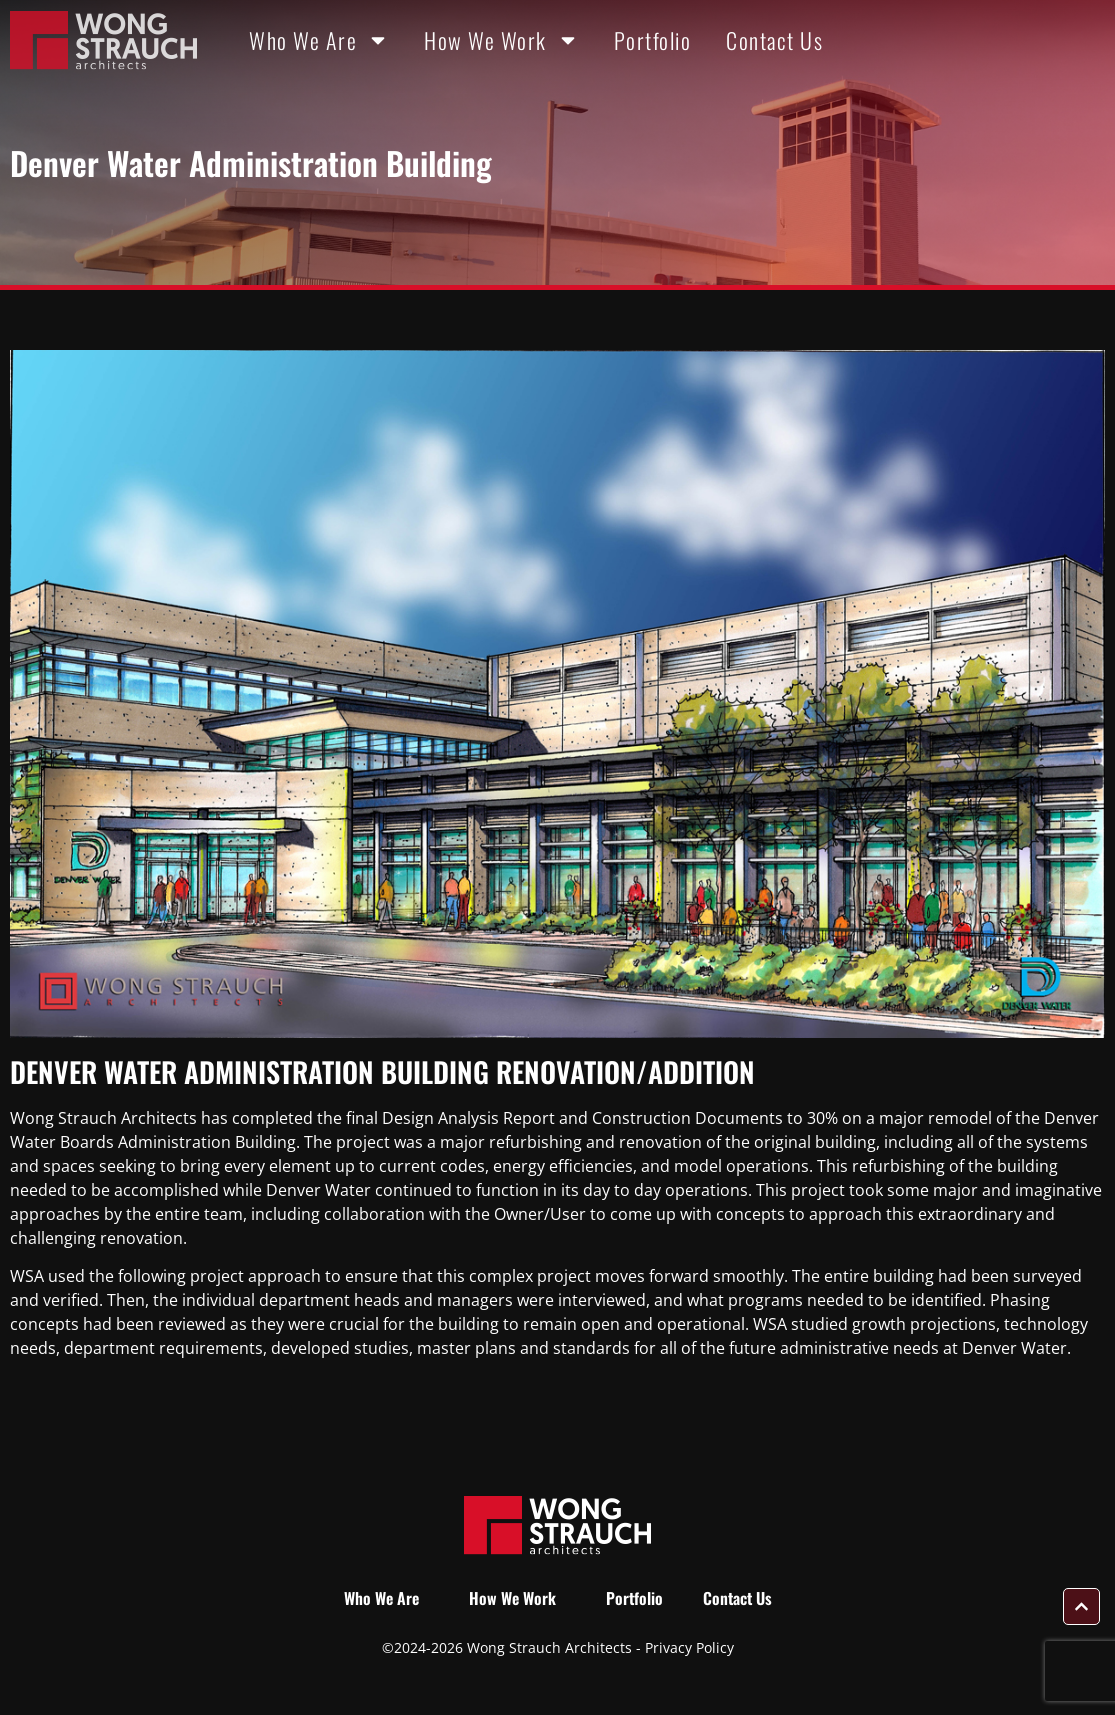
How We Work (501, 40)
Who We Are (319, 40)
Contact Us (774, 40)
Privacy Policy (689, 1647)
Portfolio (653, 40)
